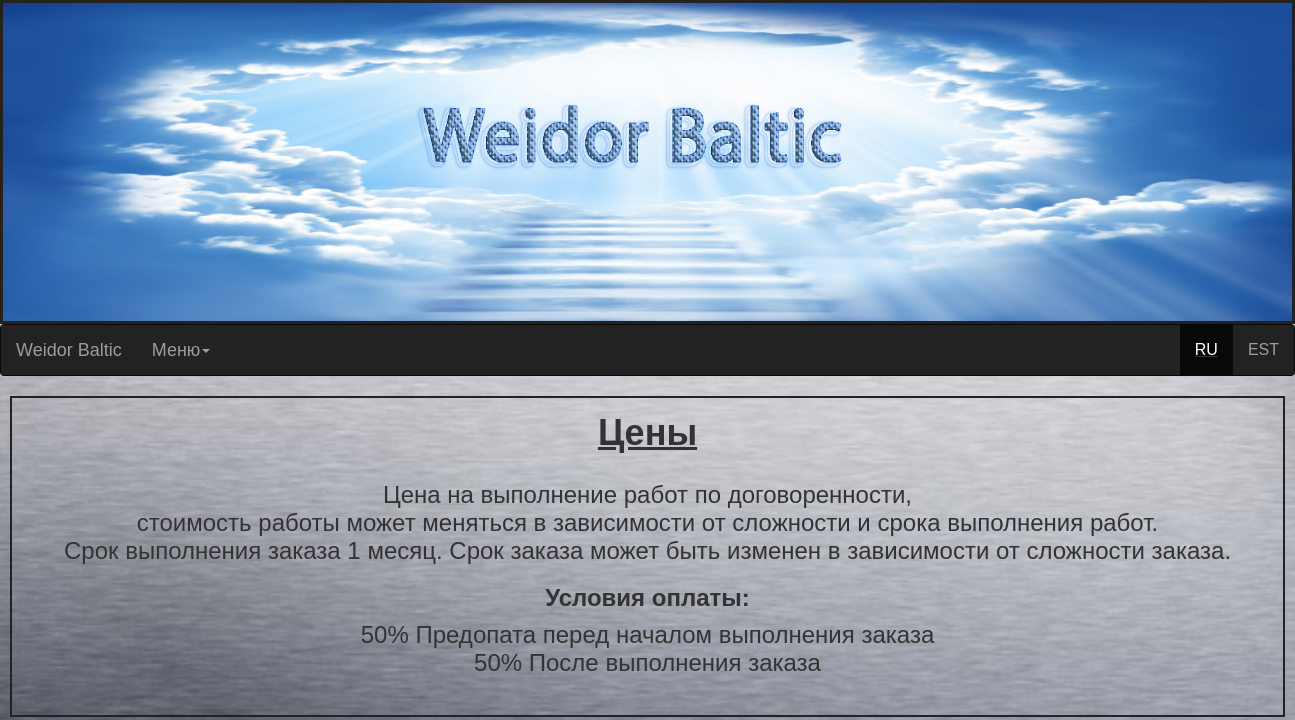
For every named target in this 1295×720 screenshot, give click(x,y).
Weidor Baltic (69, 350)
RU (1206, 349)
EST (1263, 349)
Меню (181, 350)
